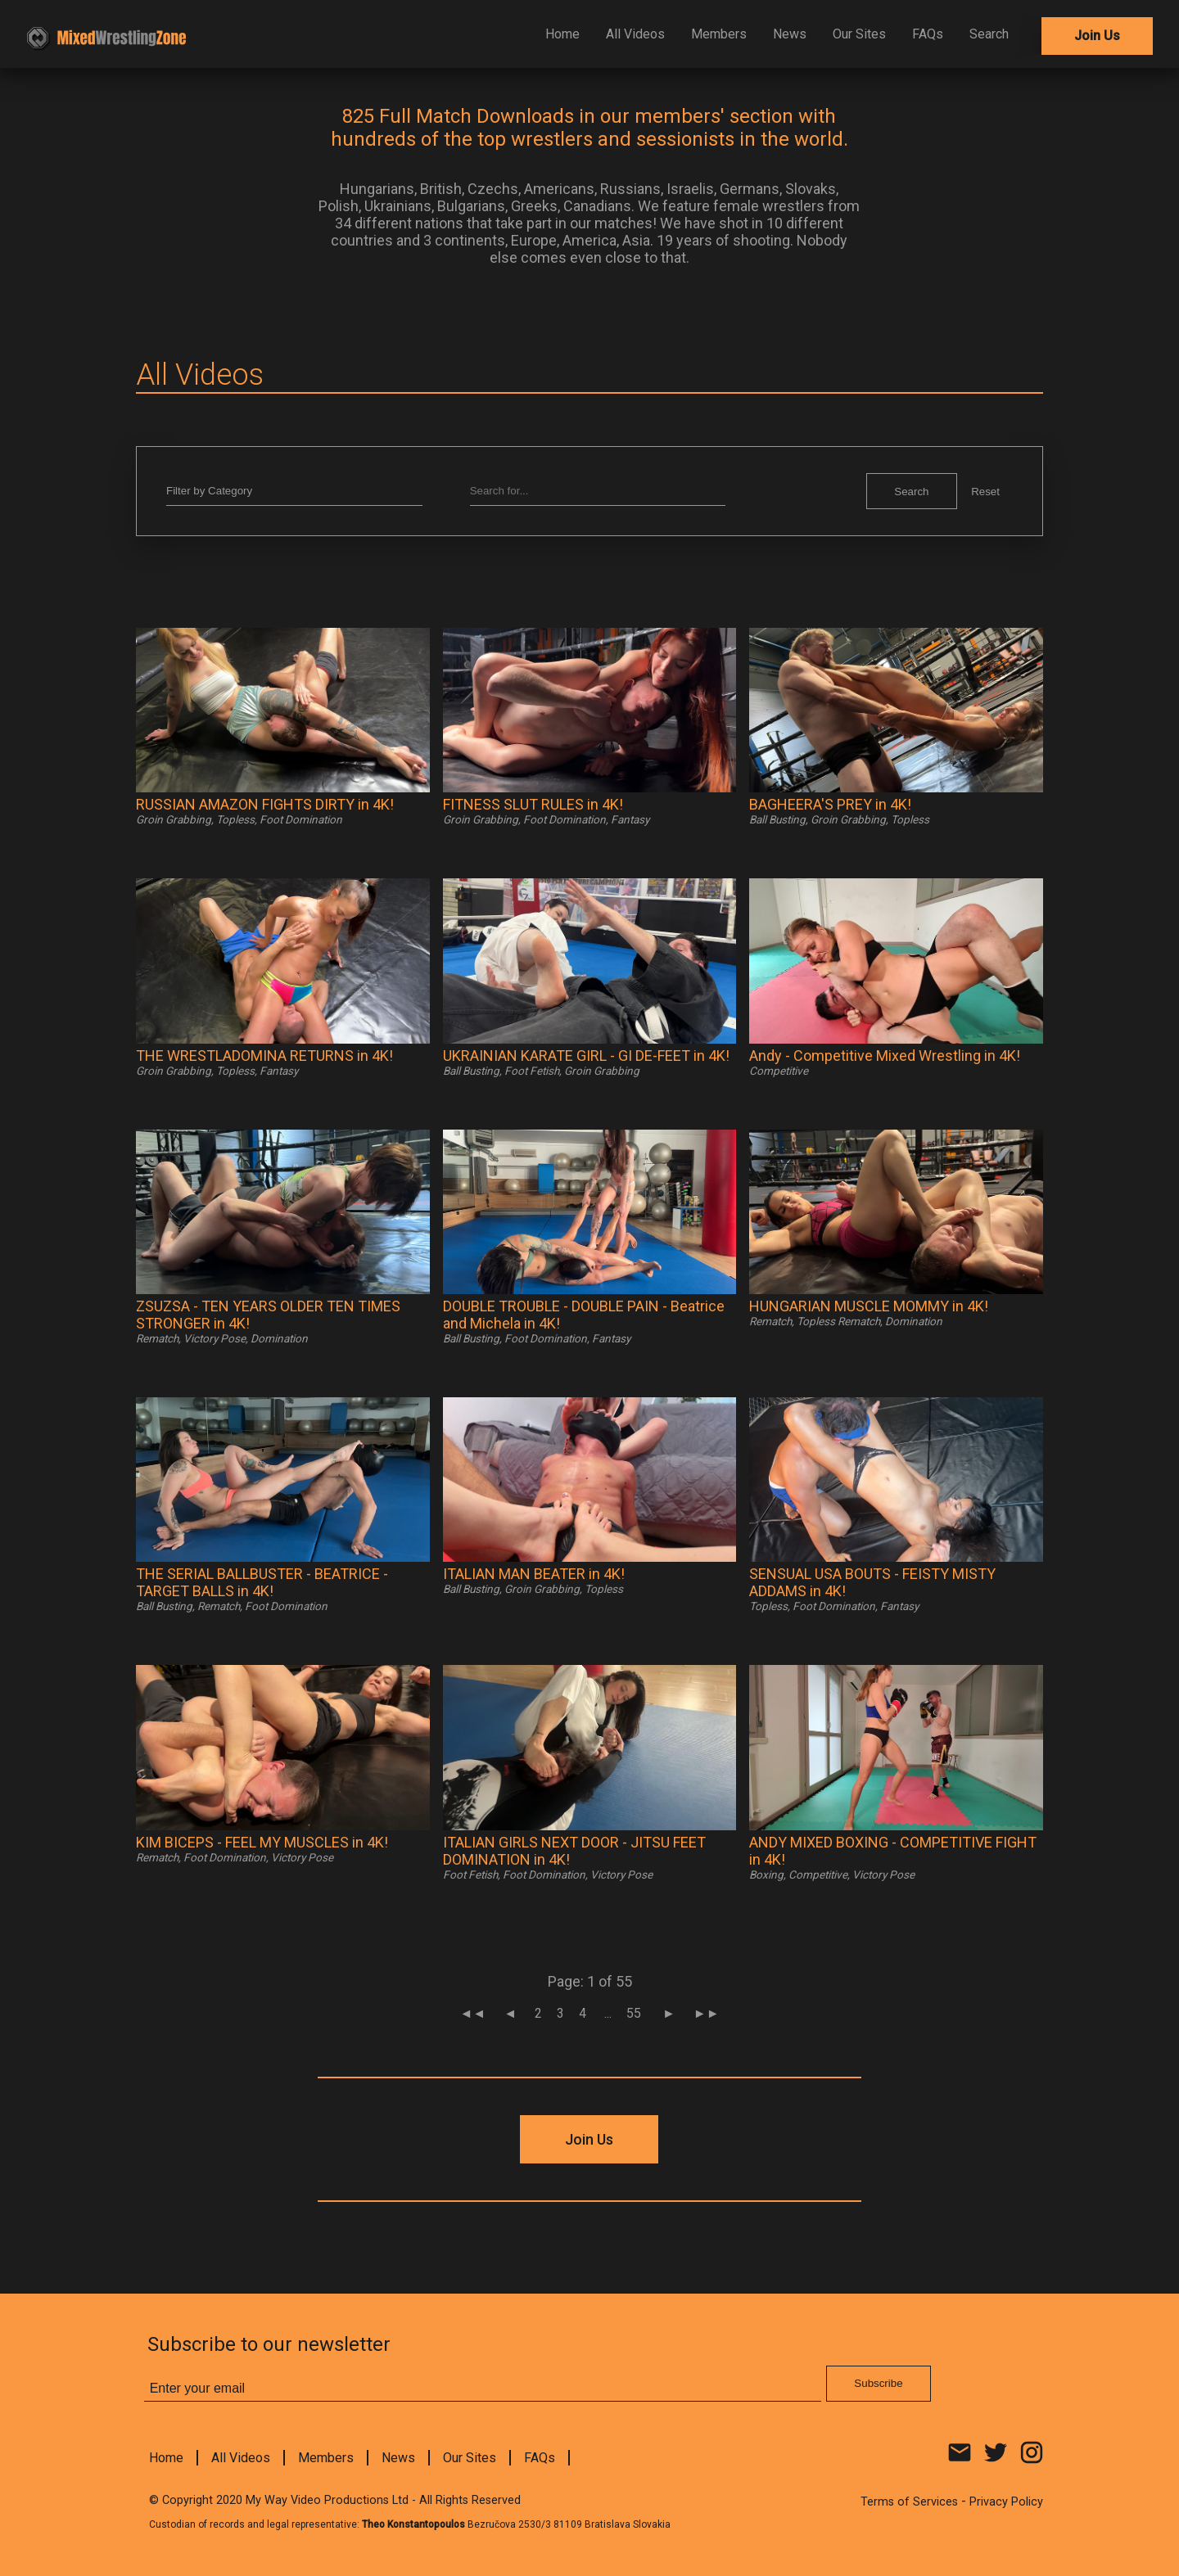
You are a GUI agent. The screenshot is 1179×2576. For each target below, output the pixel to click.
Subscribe (714, 408)
